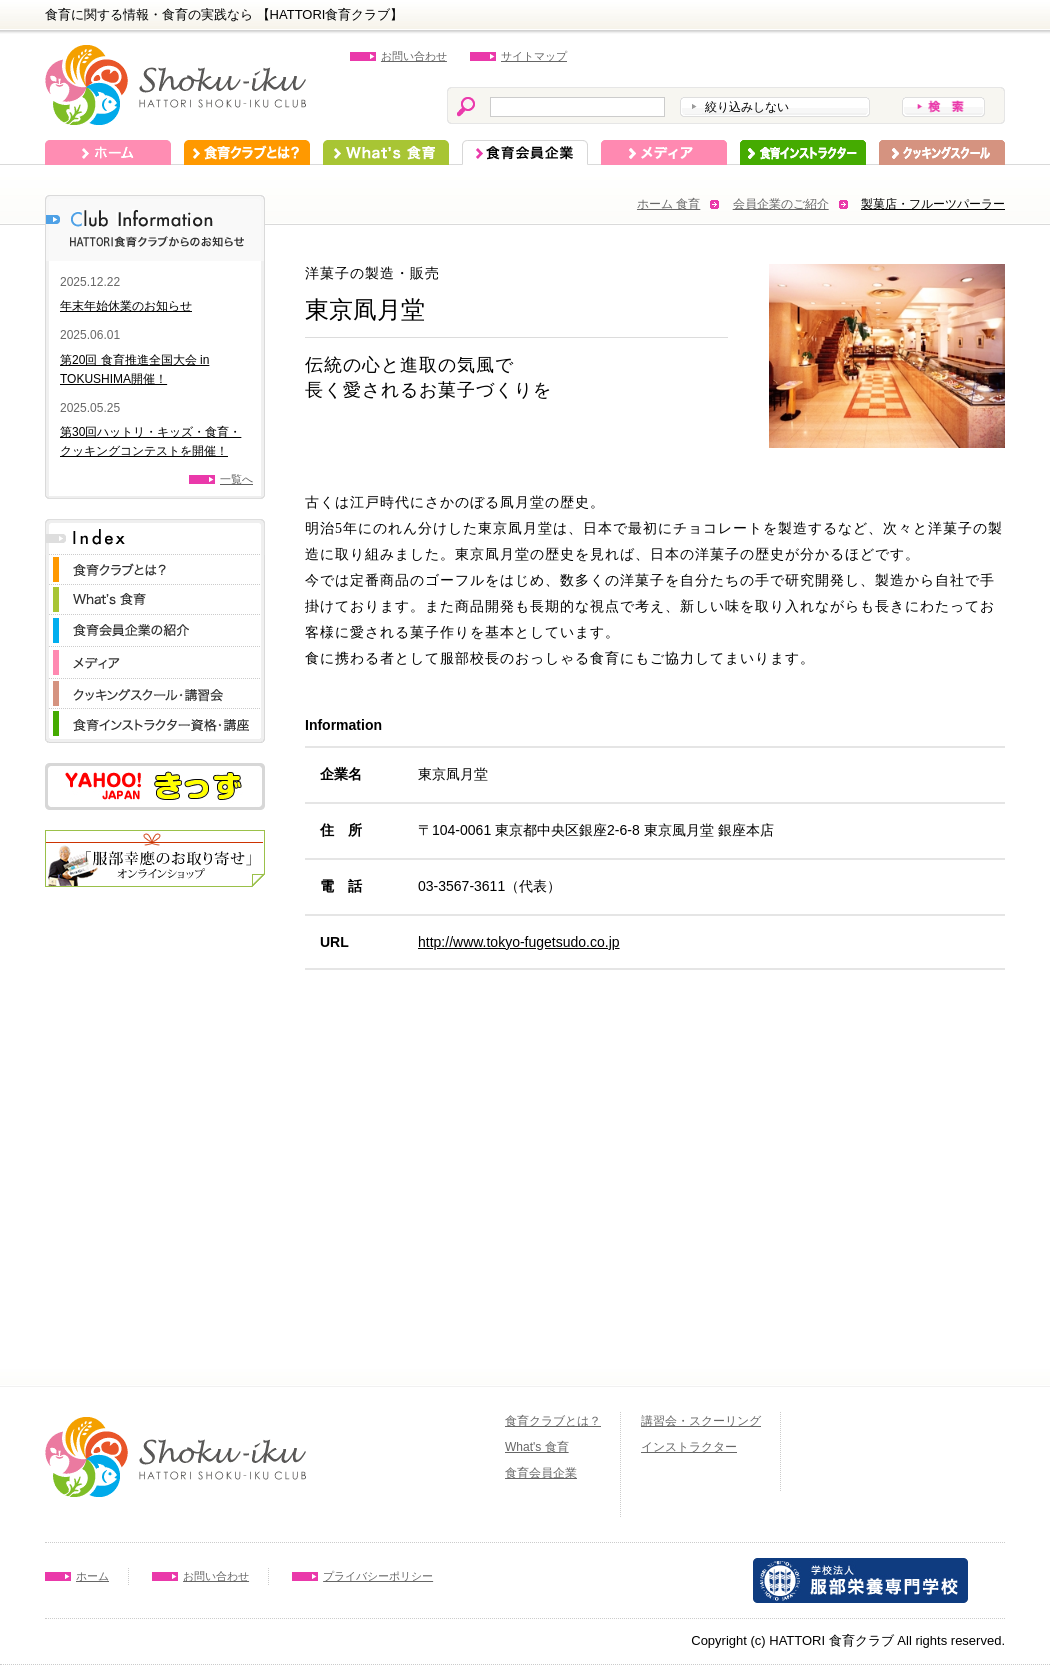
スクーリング (942, 152)
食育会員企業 (525, 152)
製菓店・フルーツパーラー (933, 204)
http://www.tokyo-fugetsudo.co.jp (519, 942)
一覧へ (236, 479)
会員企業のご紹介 (781, 204)
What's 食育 (386, 152)
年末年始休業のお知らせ (126, 306)
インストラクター (803, 152)
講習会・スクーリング (701, 1421)
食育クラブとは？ (247, 152)
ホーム (108, 152)
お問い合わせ (414, 56)
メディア (664, 152)
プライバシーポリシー (378, 1576)
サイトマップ (534, 56)
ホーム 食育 (668, 204)
